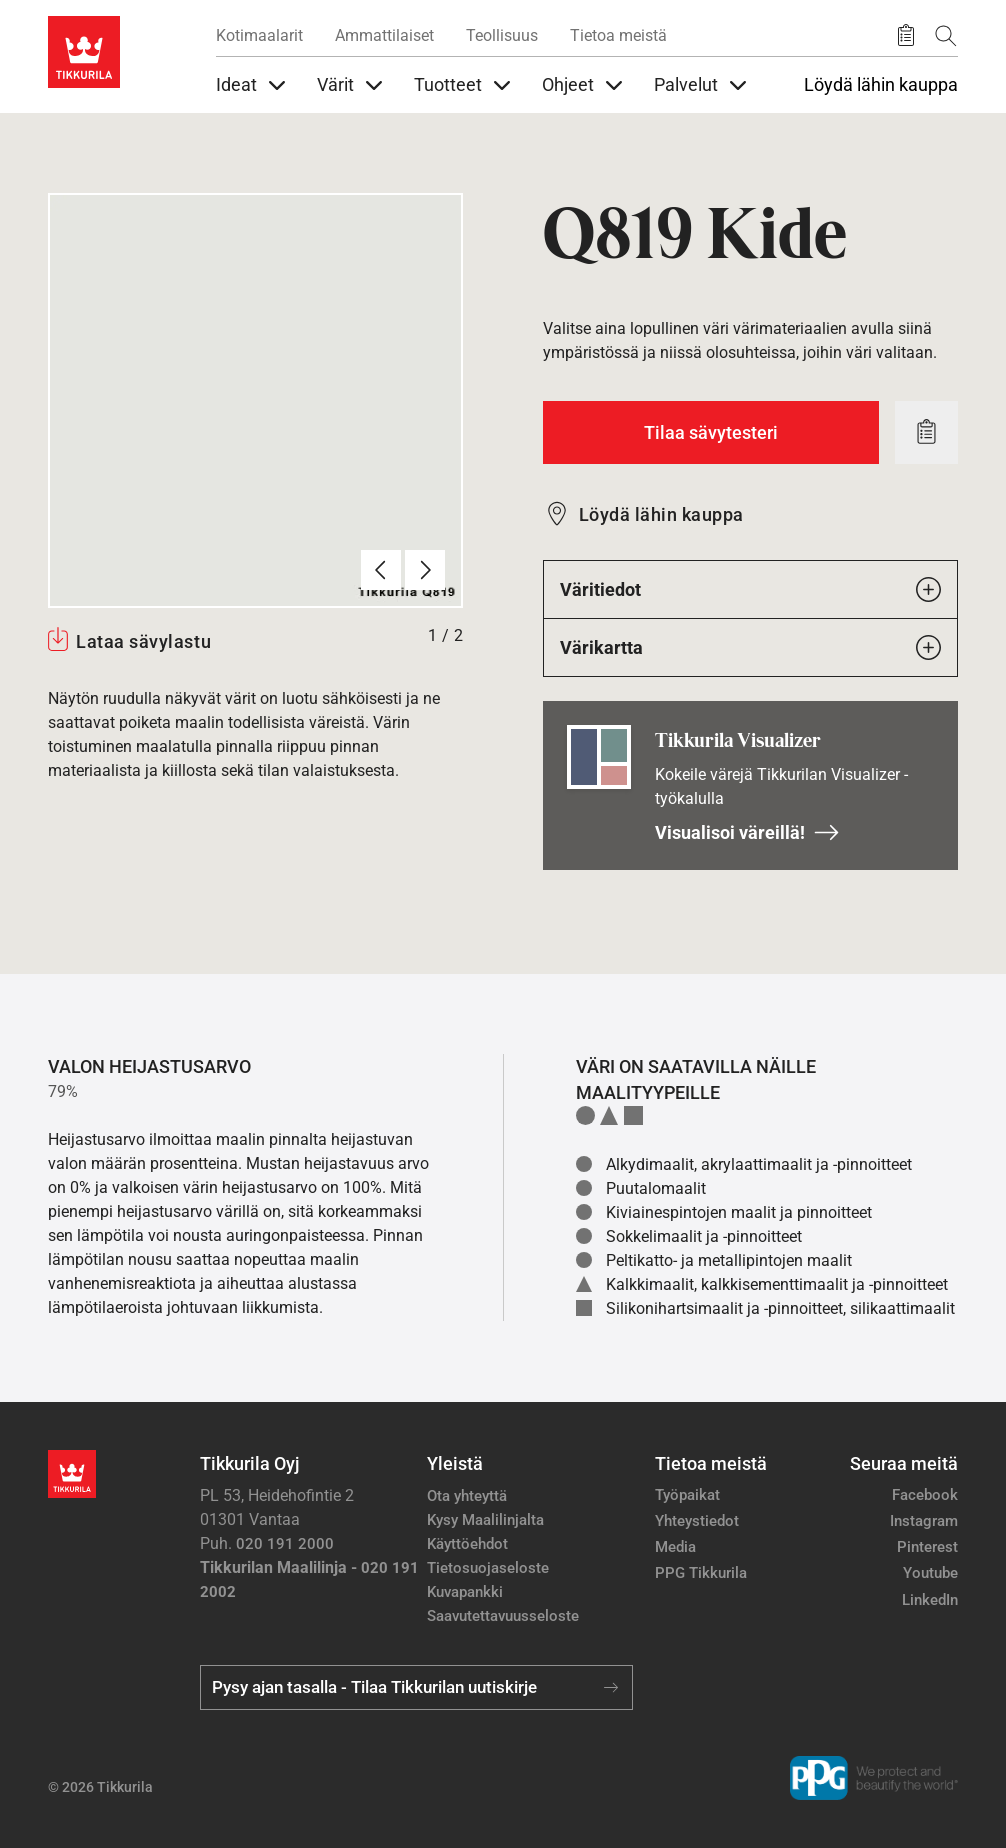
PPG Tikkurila (701, 1573)
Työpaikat (687, 1495)
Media (675, 1547)
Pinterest (927, 1547)
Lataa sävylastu (143, 641)
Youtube (930, 1573)
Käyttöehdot (467, 1544)
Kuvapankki (465, 1592)
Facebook (925, 1495)
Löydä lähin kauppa (881, 85)
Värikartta (750, 647)
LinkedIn (930, 1600)
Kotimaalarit (259, 35)
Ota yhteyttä (467, 1496)
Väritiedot (750, 589)
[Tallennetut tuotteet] (906, 36)
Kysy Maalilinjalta (485, 1520)
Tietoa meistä (618, 35)
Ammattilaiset (384, 35)
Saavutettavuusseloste (503, 1616)
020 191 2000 (285, 1544)
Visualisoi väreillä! (747, 832)
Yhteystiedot (697, 1521)
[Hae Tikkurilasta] (946, 35)
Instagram (924, 1521)
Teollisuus (502, 35)
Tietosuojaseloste (488, 1568)
